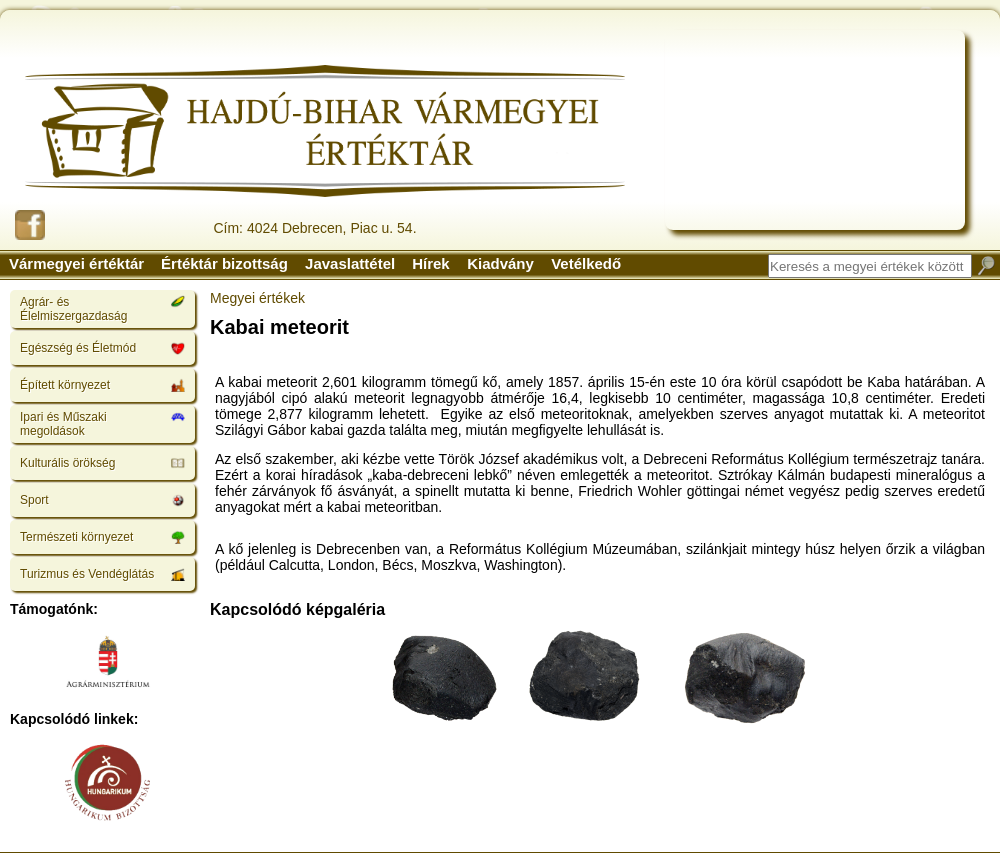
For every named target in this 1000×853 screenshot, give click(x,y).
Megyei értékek (257, 298)
